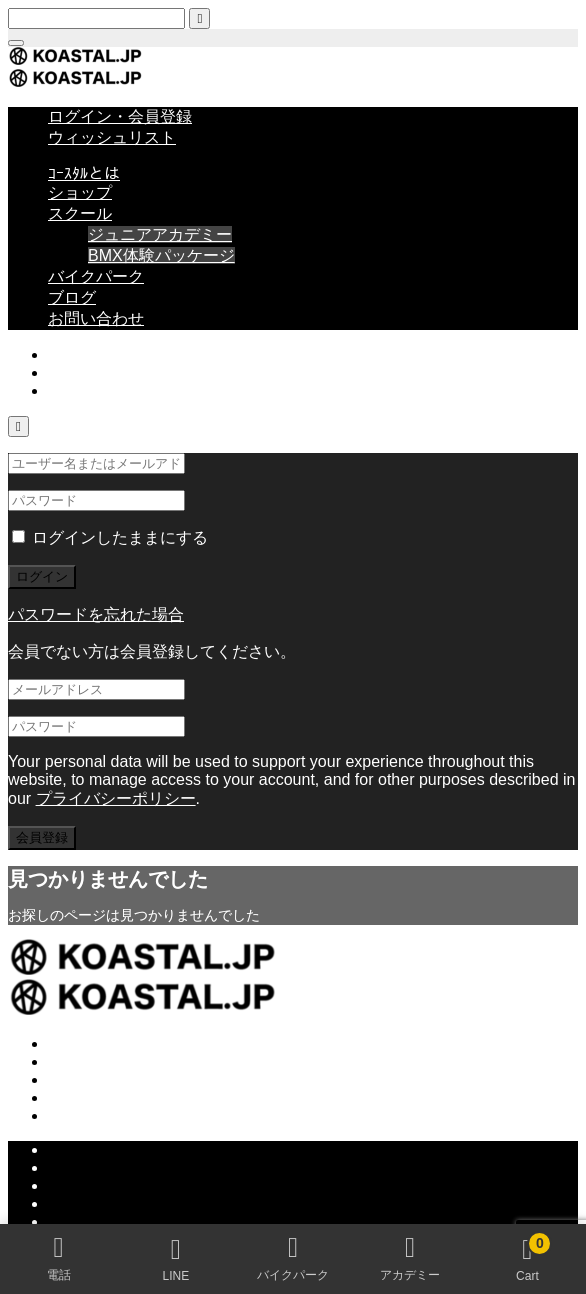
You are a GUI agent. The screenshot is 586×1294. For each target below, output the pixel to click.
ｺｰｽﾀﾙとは (84, 173)
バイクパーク (96, 276)
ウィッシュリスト (112, 137)
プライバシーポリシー (116, 798)
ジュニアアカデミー (160, 234)
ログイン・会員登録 (120, 116)
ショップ (80, 192)
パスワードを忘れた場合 (96, 614)
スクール (80, 213)
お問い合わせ (96, 318)
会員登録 (42, 837)
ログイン (42, 576)
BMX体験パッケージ (161, 255)
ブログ (72, 297)
